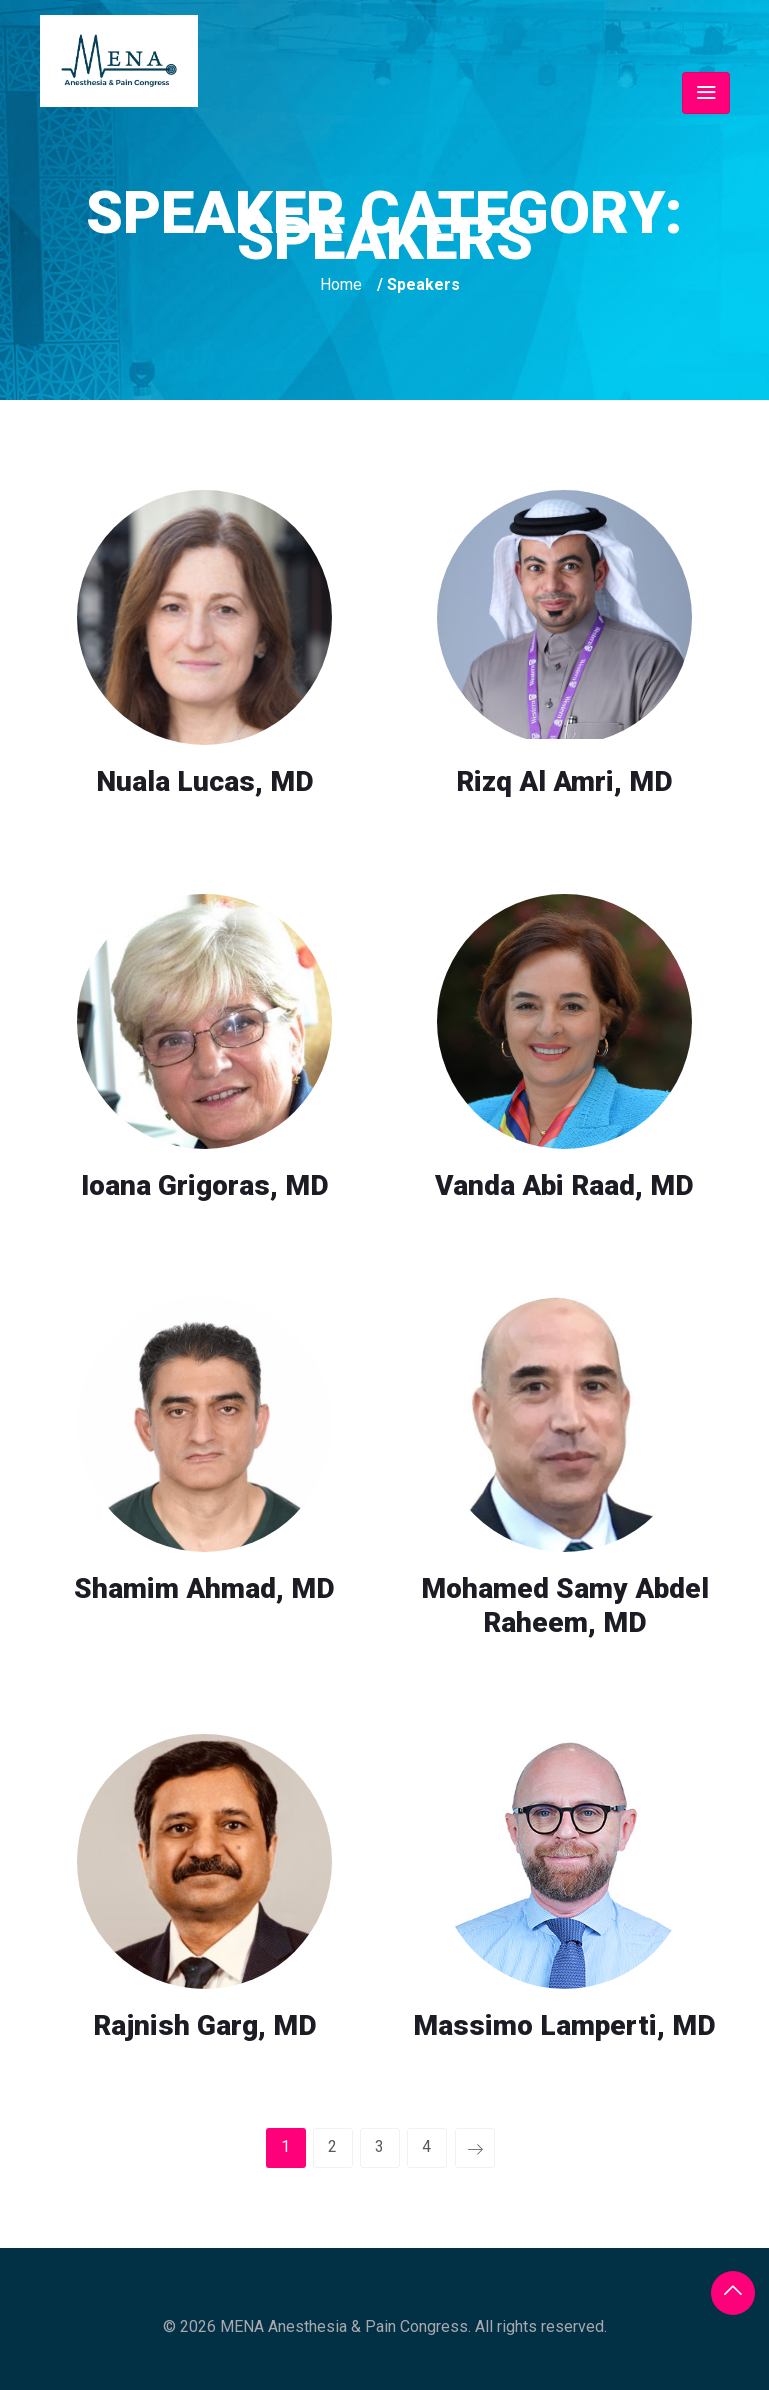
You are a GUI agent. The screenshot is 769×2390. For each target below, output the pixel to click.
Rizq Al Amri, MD (564, 781)
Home (341, 284)
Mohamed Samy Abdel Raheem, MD (565, 1605)
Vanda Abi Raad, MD (564, 1185)
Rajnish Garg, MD (205, 2025)
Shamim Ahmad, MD (204, 1588)
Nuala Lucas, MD (205, 781)
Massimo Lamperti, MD (564, 2025)
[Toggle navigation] (706, 93)
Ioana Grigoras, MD (205, 1185)
